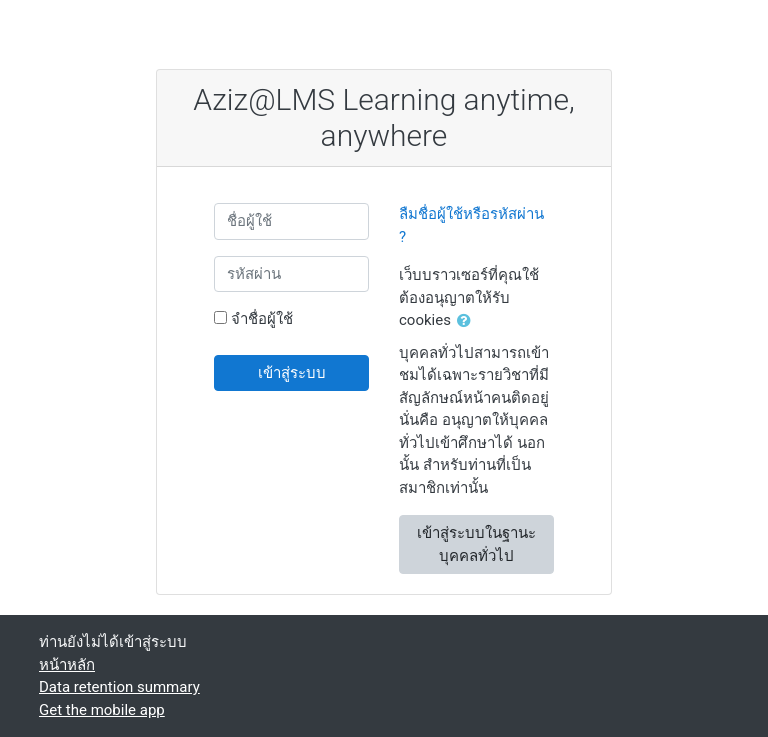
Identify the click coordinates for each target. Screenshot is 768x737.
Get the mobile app (102, 710)
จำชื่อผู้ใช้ (262, 319)
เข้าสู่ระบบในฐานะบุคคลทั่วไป (476, 544)
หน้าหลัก (67, 665)
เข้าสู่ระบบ (292, 373)
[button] (468, 321)
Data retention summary (119, 687)
